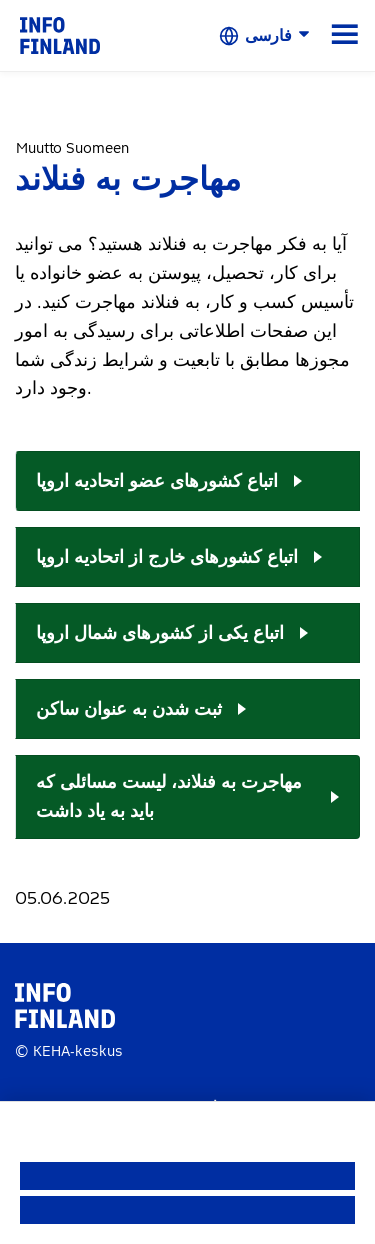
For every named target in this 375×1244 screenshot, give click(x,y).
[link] (60, 34)
